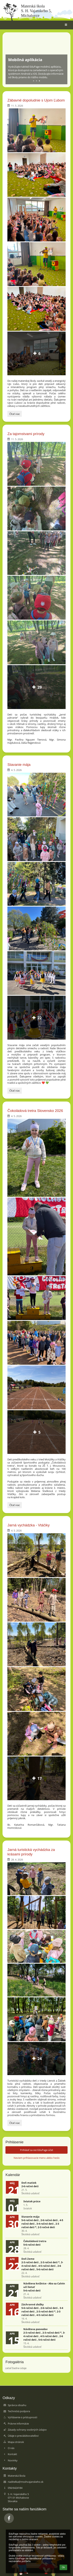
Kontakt (12, 2454)
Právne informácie (18, 2423)
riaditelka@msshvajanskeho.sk (25, 2482)
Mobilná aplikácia (25, 59)
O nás (11, 2448)
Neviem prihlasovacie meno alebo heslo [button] (37, 2158)
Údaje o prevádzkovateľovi (23, 2435)
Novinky (13, 2460)
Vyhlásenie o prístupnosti (22, 2417)
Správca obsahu (17, 2405)
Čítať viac (15, 414)
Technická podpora (19, 2411)
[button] (65, 25)
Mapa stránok (16, 2442)
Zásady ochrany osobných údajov (27, 2429)
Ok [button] (63, 2567)
